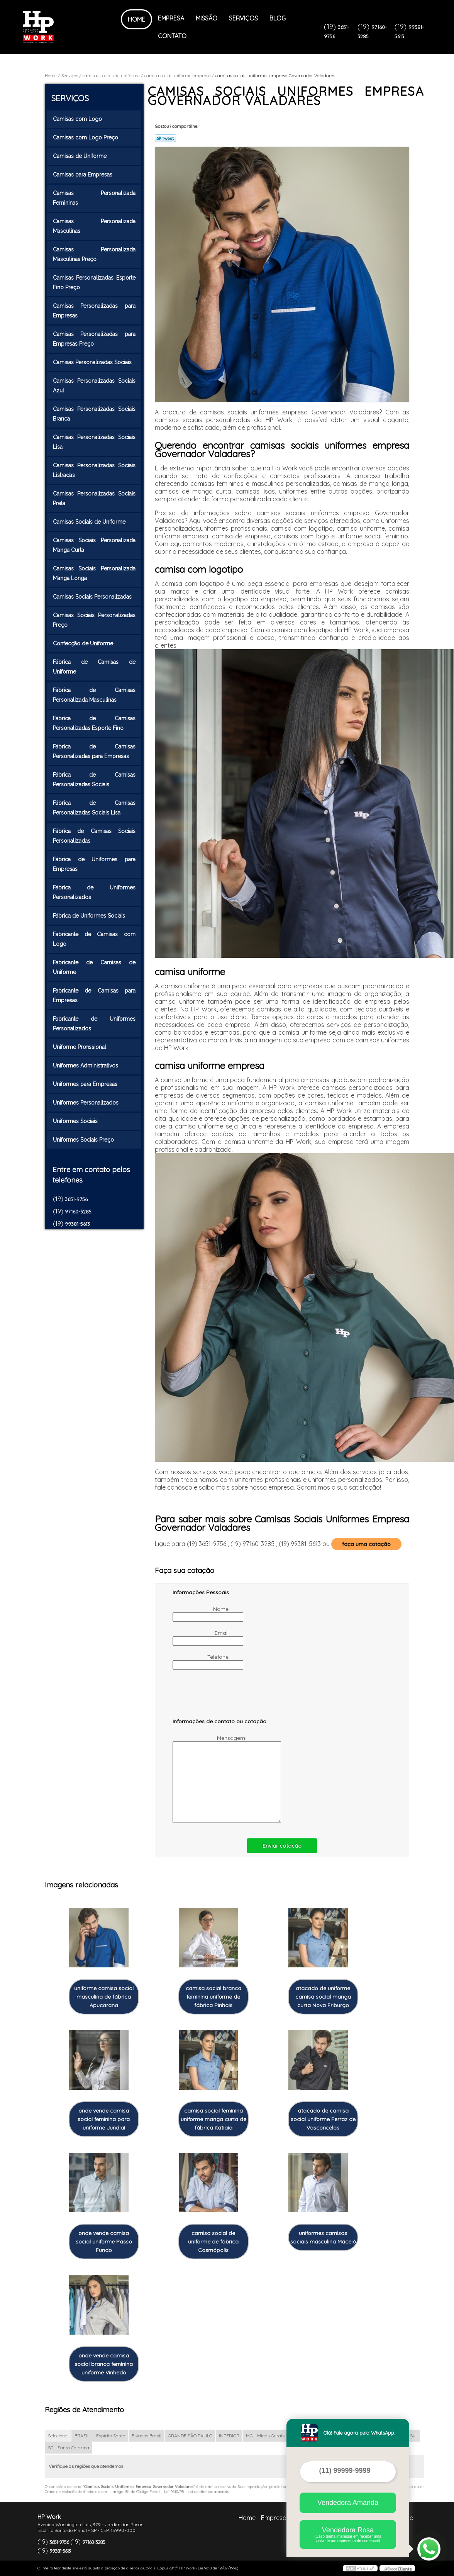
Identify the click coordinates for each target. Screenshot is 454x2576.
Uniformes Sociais (76, 1121)
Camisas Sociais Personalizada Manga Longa (94, 573)
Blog (277, 18)
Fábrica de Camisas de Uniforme (94, 667)
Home (136, 19)
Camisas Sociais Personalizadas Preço (94, 620)
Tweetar (165, 138)
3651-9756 (76, 1199)
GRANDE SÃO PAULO (190, 2436)
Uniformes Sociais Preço (84, 1140)
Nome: (202, 1613)
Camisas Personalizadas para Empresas (94, 311)
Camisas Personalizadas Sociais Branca (94, 414)
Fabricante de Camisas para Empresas (94, 995)
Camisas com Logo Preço (86, 137)
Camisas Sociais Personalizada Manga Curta (94, 545)
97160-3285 (78, 1211)
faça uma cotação (366, 1544)
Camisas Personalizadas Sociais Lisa (94, 442)
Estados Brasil (146, 2436)
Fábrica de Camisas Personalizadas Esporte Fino (94, 723)
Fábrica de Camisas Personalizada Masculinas (94, 695)
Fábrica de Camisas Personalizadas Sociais (94, 779)
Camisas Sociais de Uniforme (90, 522)
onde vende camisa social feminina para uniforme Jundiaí (104, 2119)
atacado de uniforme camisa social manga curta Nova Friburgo (323, 1997)
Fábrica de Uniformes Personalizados (94, 892)
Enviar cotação (282, 1845)
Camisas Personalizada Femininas (94, 198)
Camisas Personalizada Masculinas (94, 226)
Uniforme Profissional (80, 1047)
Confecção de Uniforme (84, 643)
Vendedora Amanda (347, 2502)
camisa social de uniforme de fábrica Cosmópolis (213, 2242)
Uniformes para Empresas (86, 1084)
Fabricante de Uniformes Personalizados (94, 1024)
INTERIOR (229, 2436)
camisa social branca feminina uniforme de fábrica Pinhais (213, 1997)
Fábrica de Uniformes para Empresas (94, 864)
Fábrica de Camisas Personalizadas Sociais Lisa (94, 808)
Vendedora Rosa (348, 2534)
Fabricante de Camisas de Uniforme (94, 967)
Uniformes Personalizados (86, 1103)
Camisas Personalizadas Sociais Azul (94, 386)
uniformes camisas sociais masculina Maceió (323, 2237)
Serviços (243, 18)
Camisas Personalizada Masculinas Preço (94, 254)
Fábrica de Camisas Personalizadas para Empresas (94, 751)
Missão (206, 18)
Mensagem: (210, 1778)
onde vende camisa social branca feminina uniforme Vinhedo (104, 2364)
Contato (172, 36)
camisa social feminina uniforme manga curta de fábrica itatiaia (213, 2119)
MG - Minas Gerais (265, 2436)
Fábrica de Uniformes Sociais (90, 916)
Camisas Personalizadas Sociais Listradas (94, 470)
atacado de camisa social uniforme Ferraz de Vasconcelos (323, 2119)
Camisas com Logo (78, 119)
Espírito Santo (110, 2436)
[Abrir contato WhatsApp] (428, 2549)
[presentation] (221, 1697)
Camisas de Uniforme (80, 156)
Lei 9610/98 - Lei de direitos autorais (196, 2491)
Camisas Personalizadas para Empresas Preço (94, 339)
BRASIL (82, 2436)
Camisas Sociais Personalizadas (93, 597)
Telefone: (202, 1661)
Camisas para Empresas (83, 174)
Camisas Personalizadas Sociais (93, 362)
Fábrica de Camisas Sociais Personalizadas (94, 836)
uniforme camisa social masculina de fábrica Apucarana (104, 1997)
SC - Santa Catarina (68, 2447)
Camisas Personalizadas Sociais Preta (94, 498)
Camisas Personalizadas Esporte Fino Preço (94, 282)
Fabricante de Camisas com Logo (94, 939)
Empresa (171, 18)
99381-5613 (77, 1224)
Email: (202, 1637)
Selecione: (58, 2436)
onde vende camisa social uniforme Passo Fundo (104, 2242)
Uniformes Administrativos (86, 1065)
